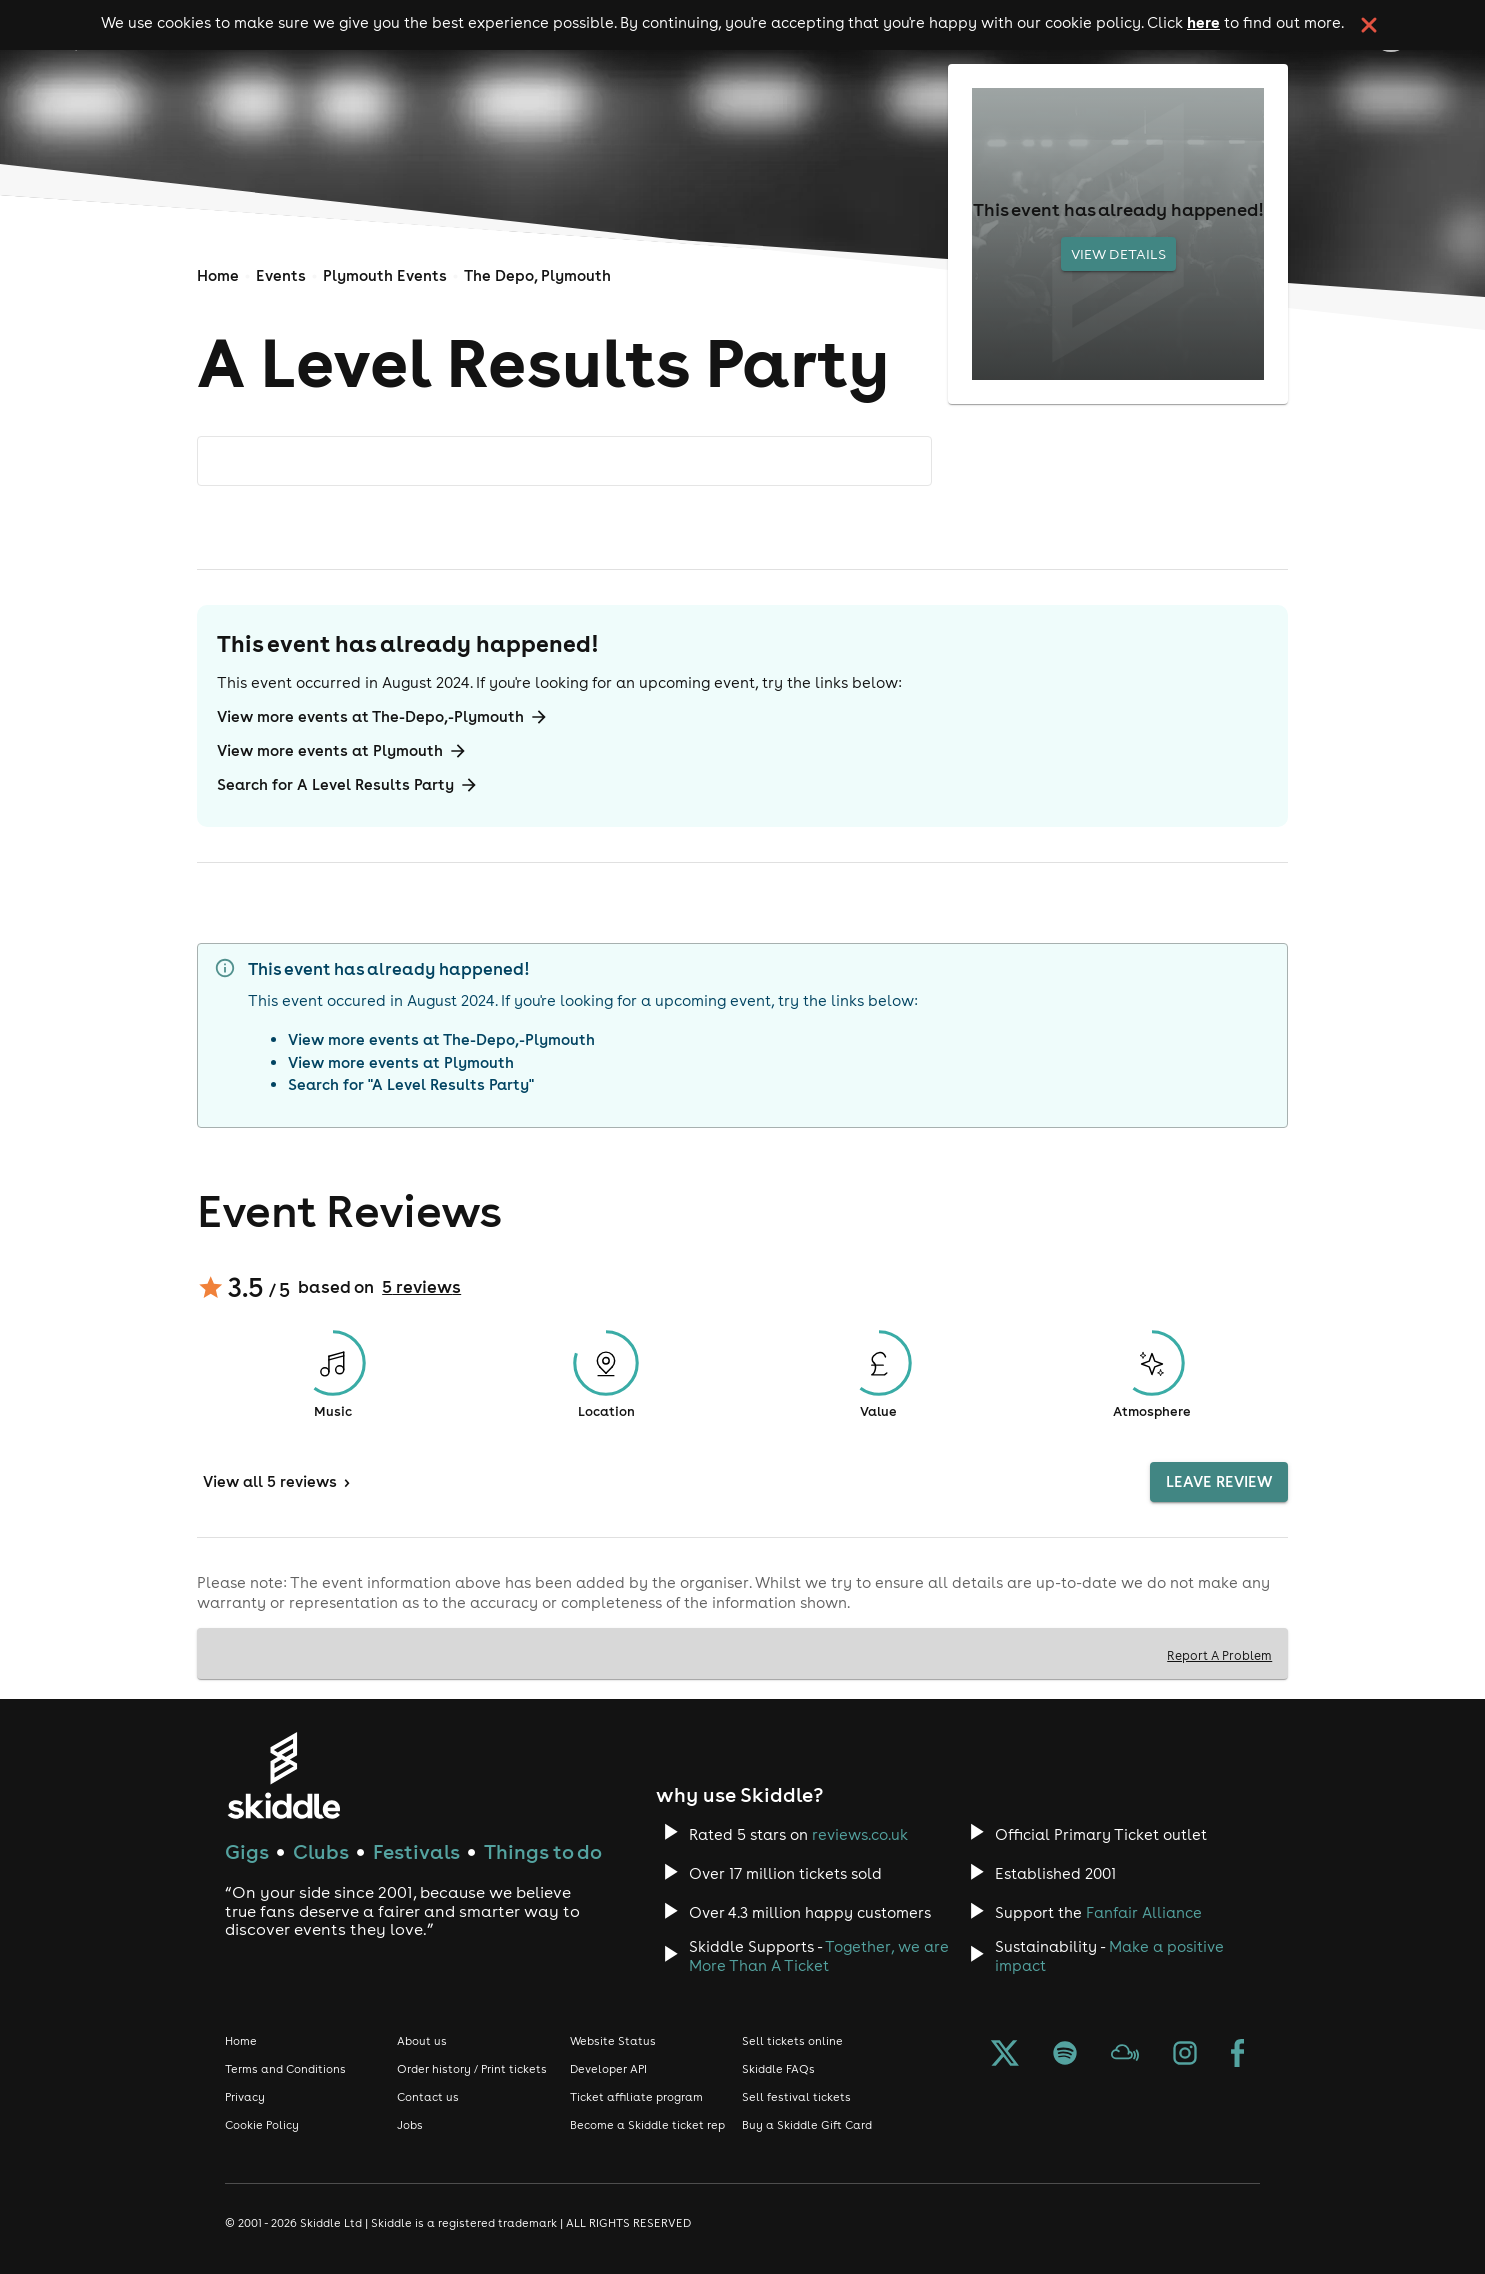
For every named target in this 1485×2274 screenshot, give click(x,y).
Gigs (247, 1851)
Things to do (543, 1851)
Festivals (416, 1851)
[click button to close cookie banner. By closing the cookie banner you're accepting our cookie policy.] (1369, 25)
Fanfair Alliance (1144, 1912)
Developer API (608, 2069)
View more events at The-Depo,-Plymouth (383, 717)
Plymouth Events (385, 275)
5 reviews (421, 1287)
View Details (1118, 254)
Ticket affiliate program (636, 2097)
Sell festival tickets (796, 2097)
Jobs (410, 2125)
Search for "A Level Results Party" (411, 1084)
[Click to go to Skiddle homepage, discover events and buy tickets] (283, 1775)
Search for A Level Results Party (348, 785)
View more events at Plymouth (342, 751)
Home (218, 275)
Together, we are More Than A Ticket (819, 1956)
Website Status (613, 2041)
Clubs (321, 1851)
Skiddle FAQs (778, 2069)
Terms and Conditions (285, 2069)
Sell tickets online (792, 2041)
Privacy (245, 2097)
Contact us (428, 2097)
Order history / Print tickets (472, 2069)
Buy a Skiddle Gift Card (807, 2125)
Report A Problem (1219, 1655)
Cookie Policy (262, 2125)
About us (422, 2041)
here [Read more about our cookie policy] (1203, 22)
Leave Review (1219, 1482)
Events (281, 275)
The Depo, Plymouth (537, 275)
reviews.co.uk (860, 1834)
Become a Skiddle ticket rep (647, 2125)
